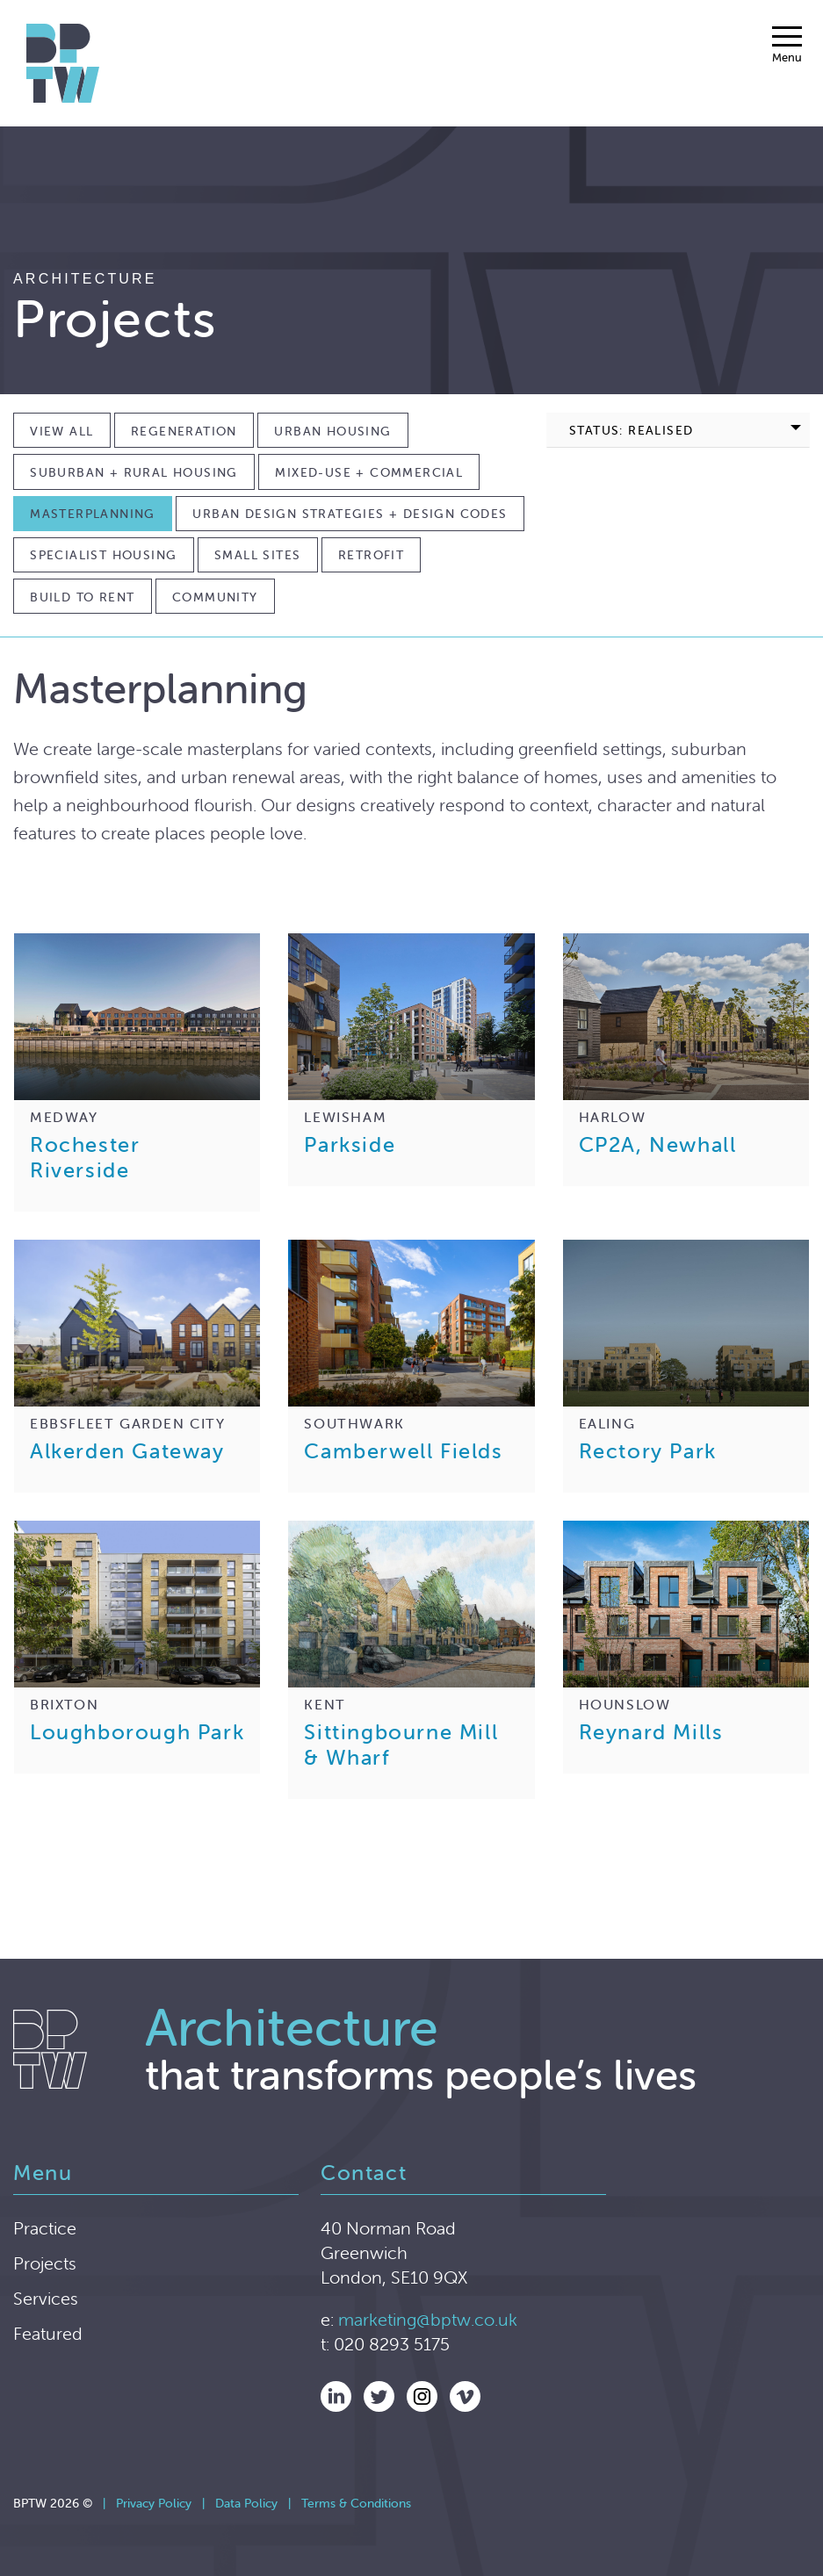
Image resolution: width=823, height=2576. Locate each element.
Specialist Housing (103, 555)
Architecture (85, 278)
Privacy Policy (153, 2503)
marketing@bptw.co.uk (427, 2319)
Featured (48, 2333)
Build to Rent (82, 597)
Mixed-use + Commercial (369, 472)
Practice (44, 2228)
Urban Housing (332, 431)
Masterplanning (92, 514)
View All (61, 431)
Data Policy (246, 2503)
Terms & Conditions (356, 2503)
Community (215, 597)
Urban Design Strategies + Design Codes (349, 514)
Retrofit (371, 555)
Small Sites (257, 555)
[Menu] (787, 45)
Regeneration (184, 431)
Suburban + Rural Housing (134, 472)
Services (45, 2298)
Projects (44, 2263)
